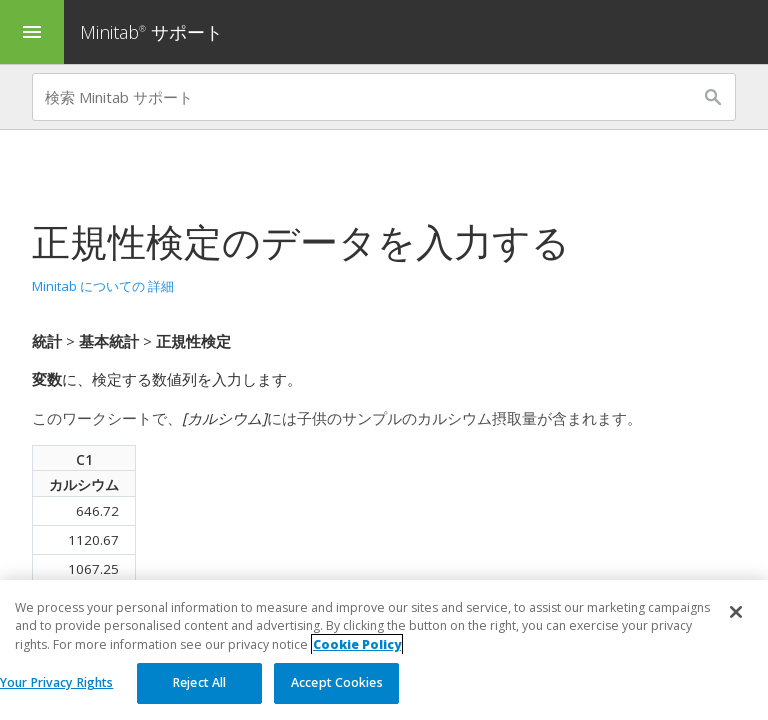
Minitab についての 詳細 (103, 286)
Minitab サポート (151, 32)
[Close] (736, 612)
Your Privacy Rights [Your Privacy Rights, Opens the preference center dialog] (56, 682)
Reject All (199, 682)
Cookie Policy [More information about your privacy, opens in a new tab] (357, 644)
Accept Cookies (337, 682)
